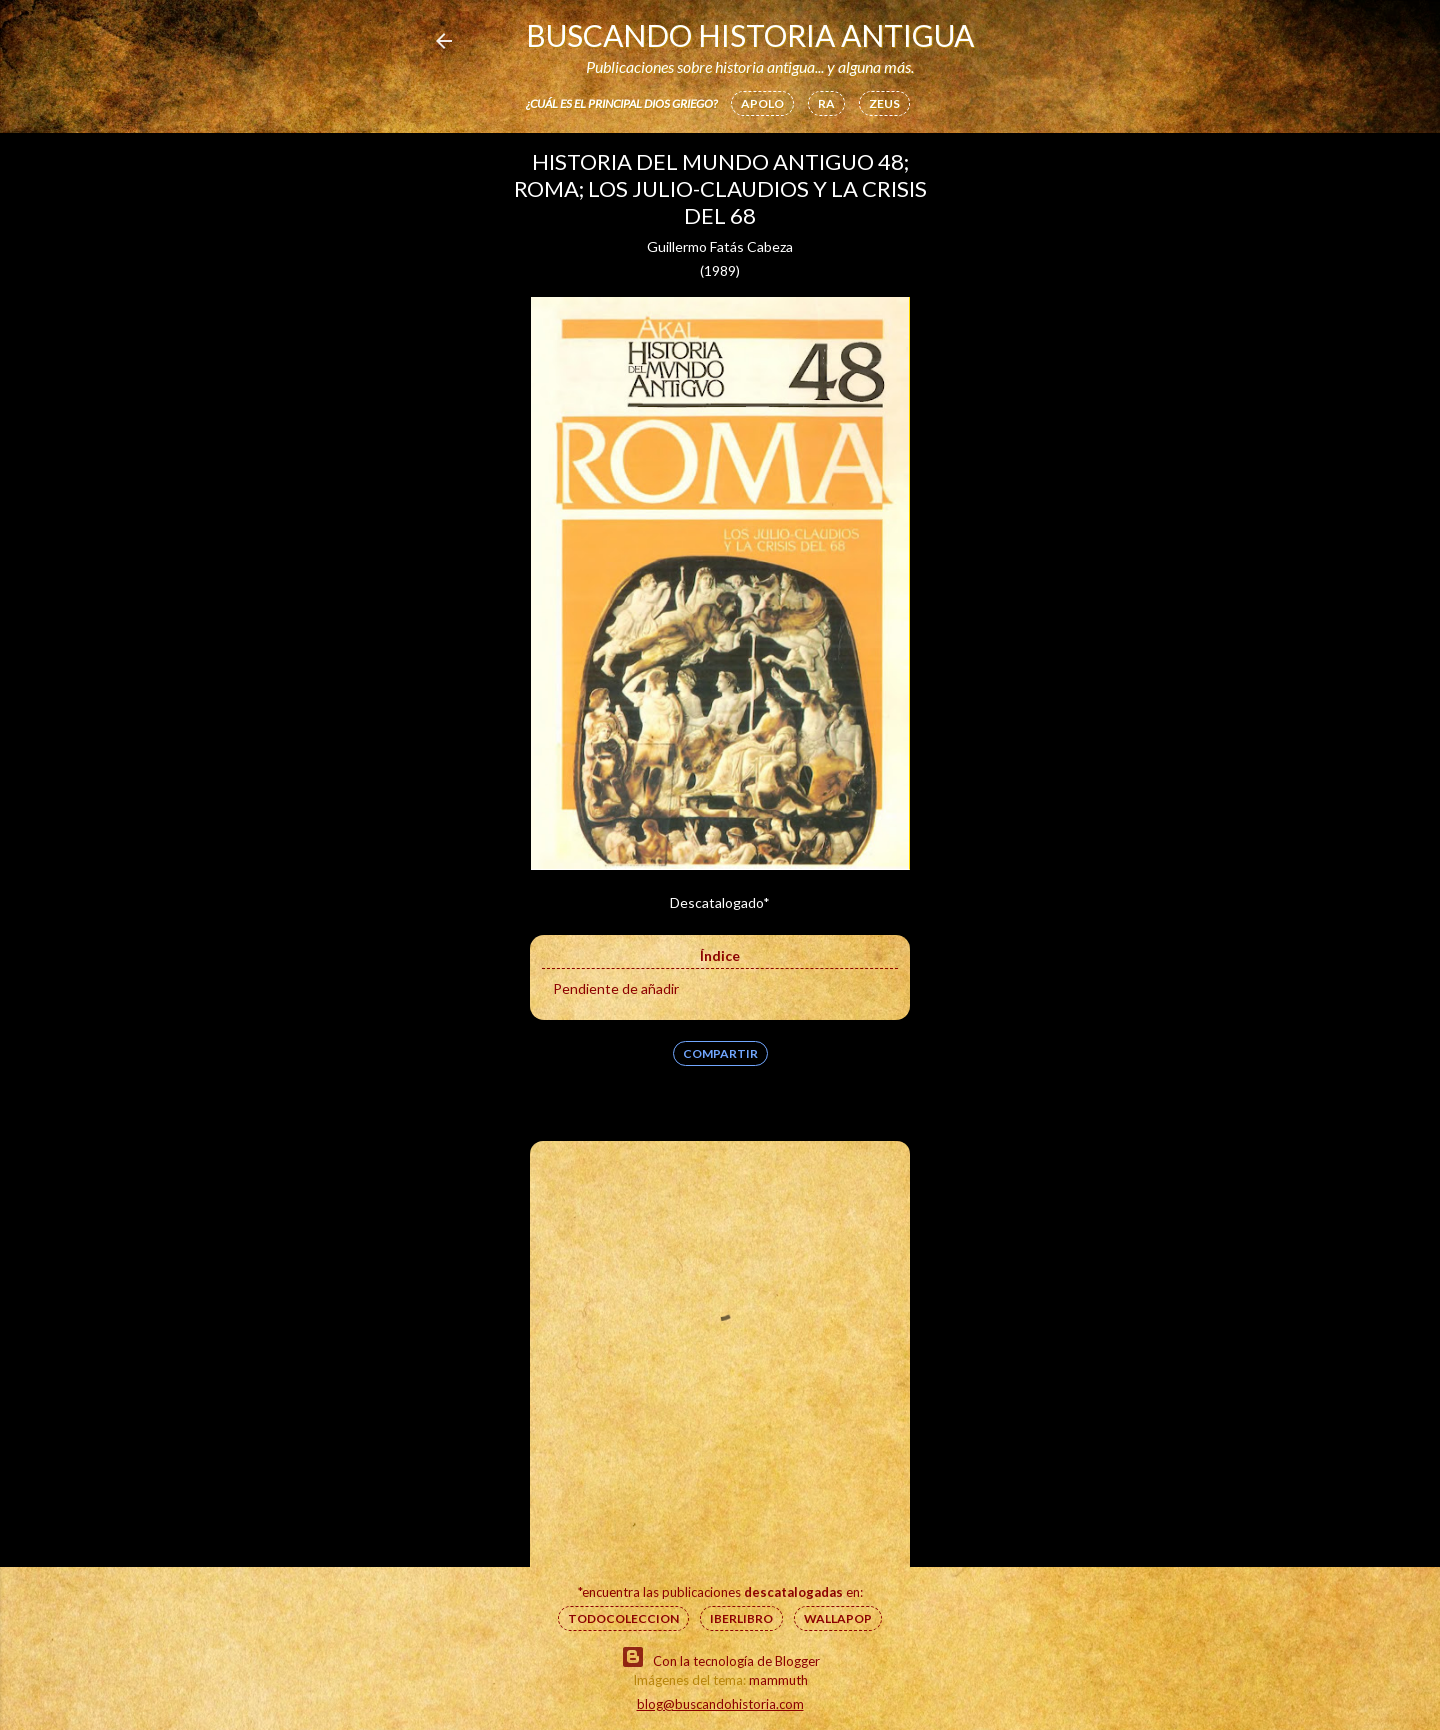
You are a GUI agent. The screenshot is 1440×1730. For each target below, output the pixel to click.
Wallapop (838, 1618)
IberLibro (741, 1618)
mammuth (778, 1680)
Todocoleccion (623, 1618)
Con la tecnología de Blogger (720, 1657)
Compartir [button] (720, 1053)
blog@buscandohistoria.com (720, 1704)
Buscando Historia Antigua (750, 35)
